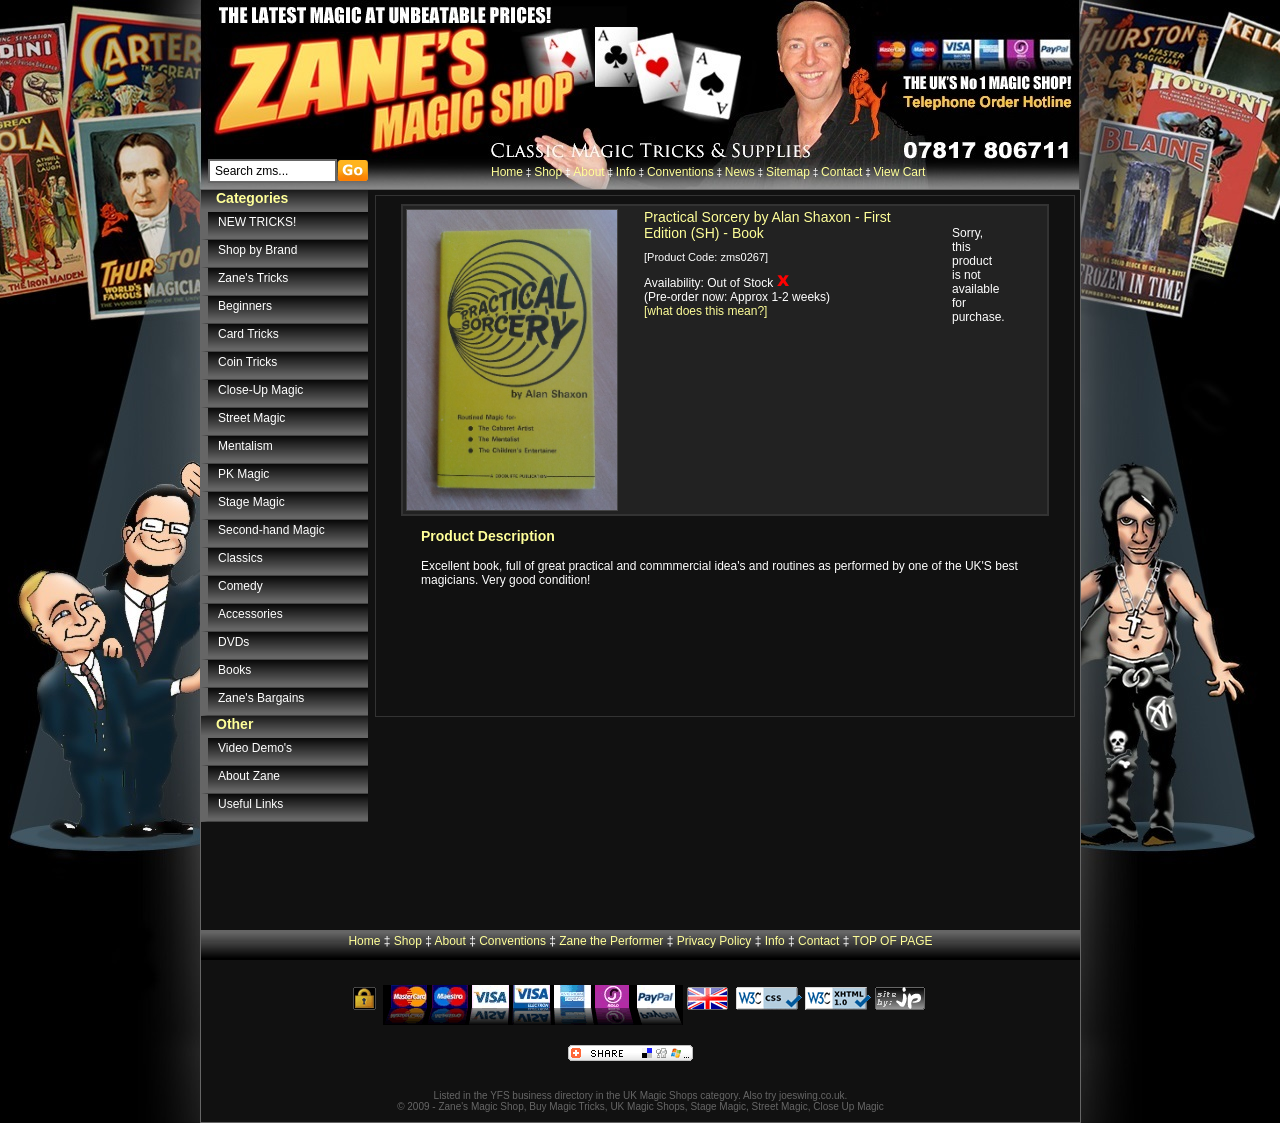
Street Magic (251, 418)
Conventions (680, 172)
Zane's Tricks (253, 278)
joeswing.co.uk (812, 1095)
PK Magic (243, 474)
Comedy (240, 586)
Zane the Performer (611, 941)
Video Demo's (255, 748)
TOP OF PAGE (893, 941)
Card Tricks (248, 334)
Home (507, 172)
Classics (240, 558)
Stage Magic (251, 502)
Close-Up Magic (260, 390)
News (740, 172)
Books (234, 670)
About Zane (249, 776)
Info (626, 172)
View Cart (900, 172)
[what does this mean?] (705, 311)
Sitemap (788, 172)
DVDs (233, 642)
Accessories (250, 614)
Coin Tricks (247, 362)
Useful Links (250, 804)
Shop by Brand (257, 250)
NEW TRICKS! (257, 222)
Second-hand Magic (271, 530)
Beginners (245, 306)
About (588, 172)
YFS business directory (541, 1095)
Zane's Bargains (261, 698)
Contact (841, 172)
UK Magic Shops (660, 1095)
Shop (548, 172)
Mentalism (245, 446)
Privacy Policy (714, 941)
